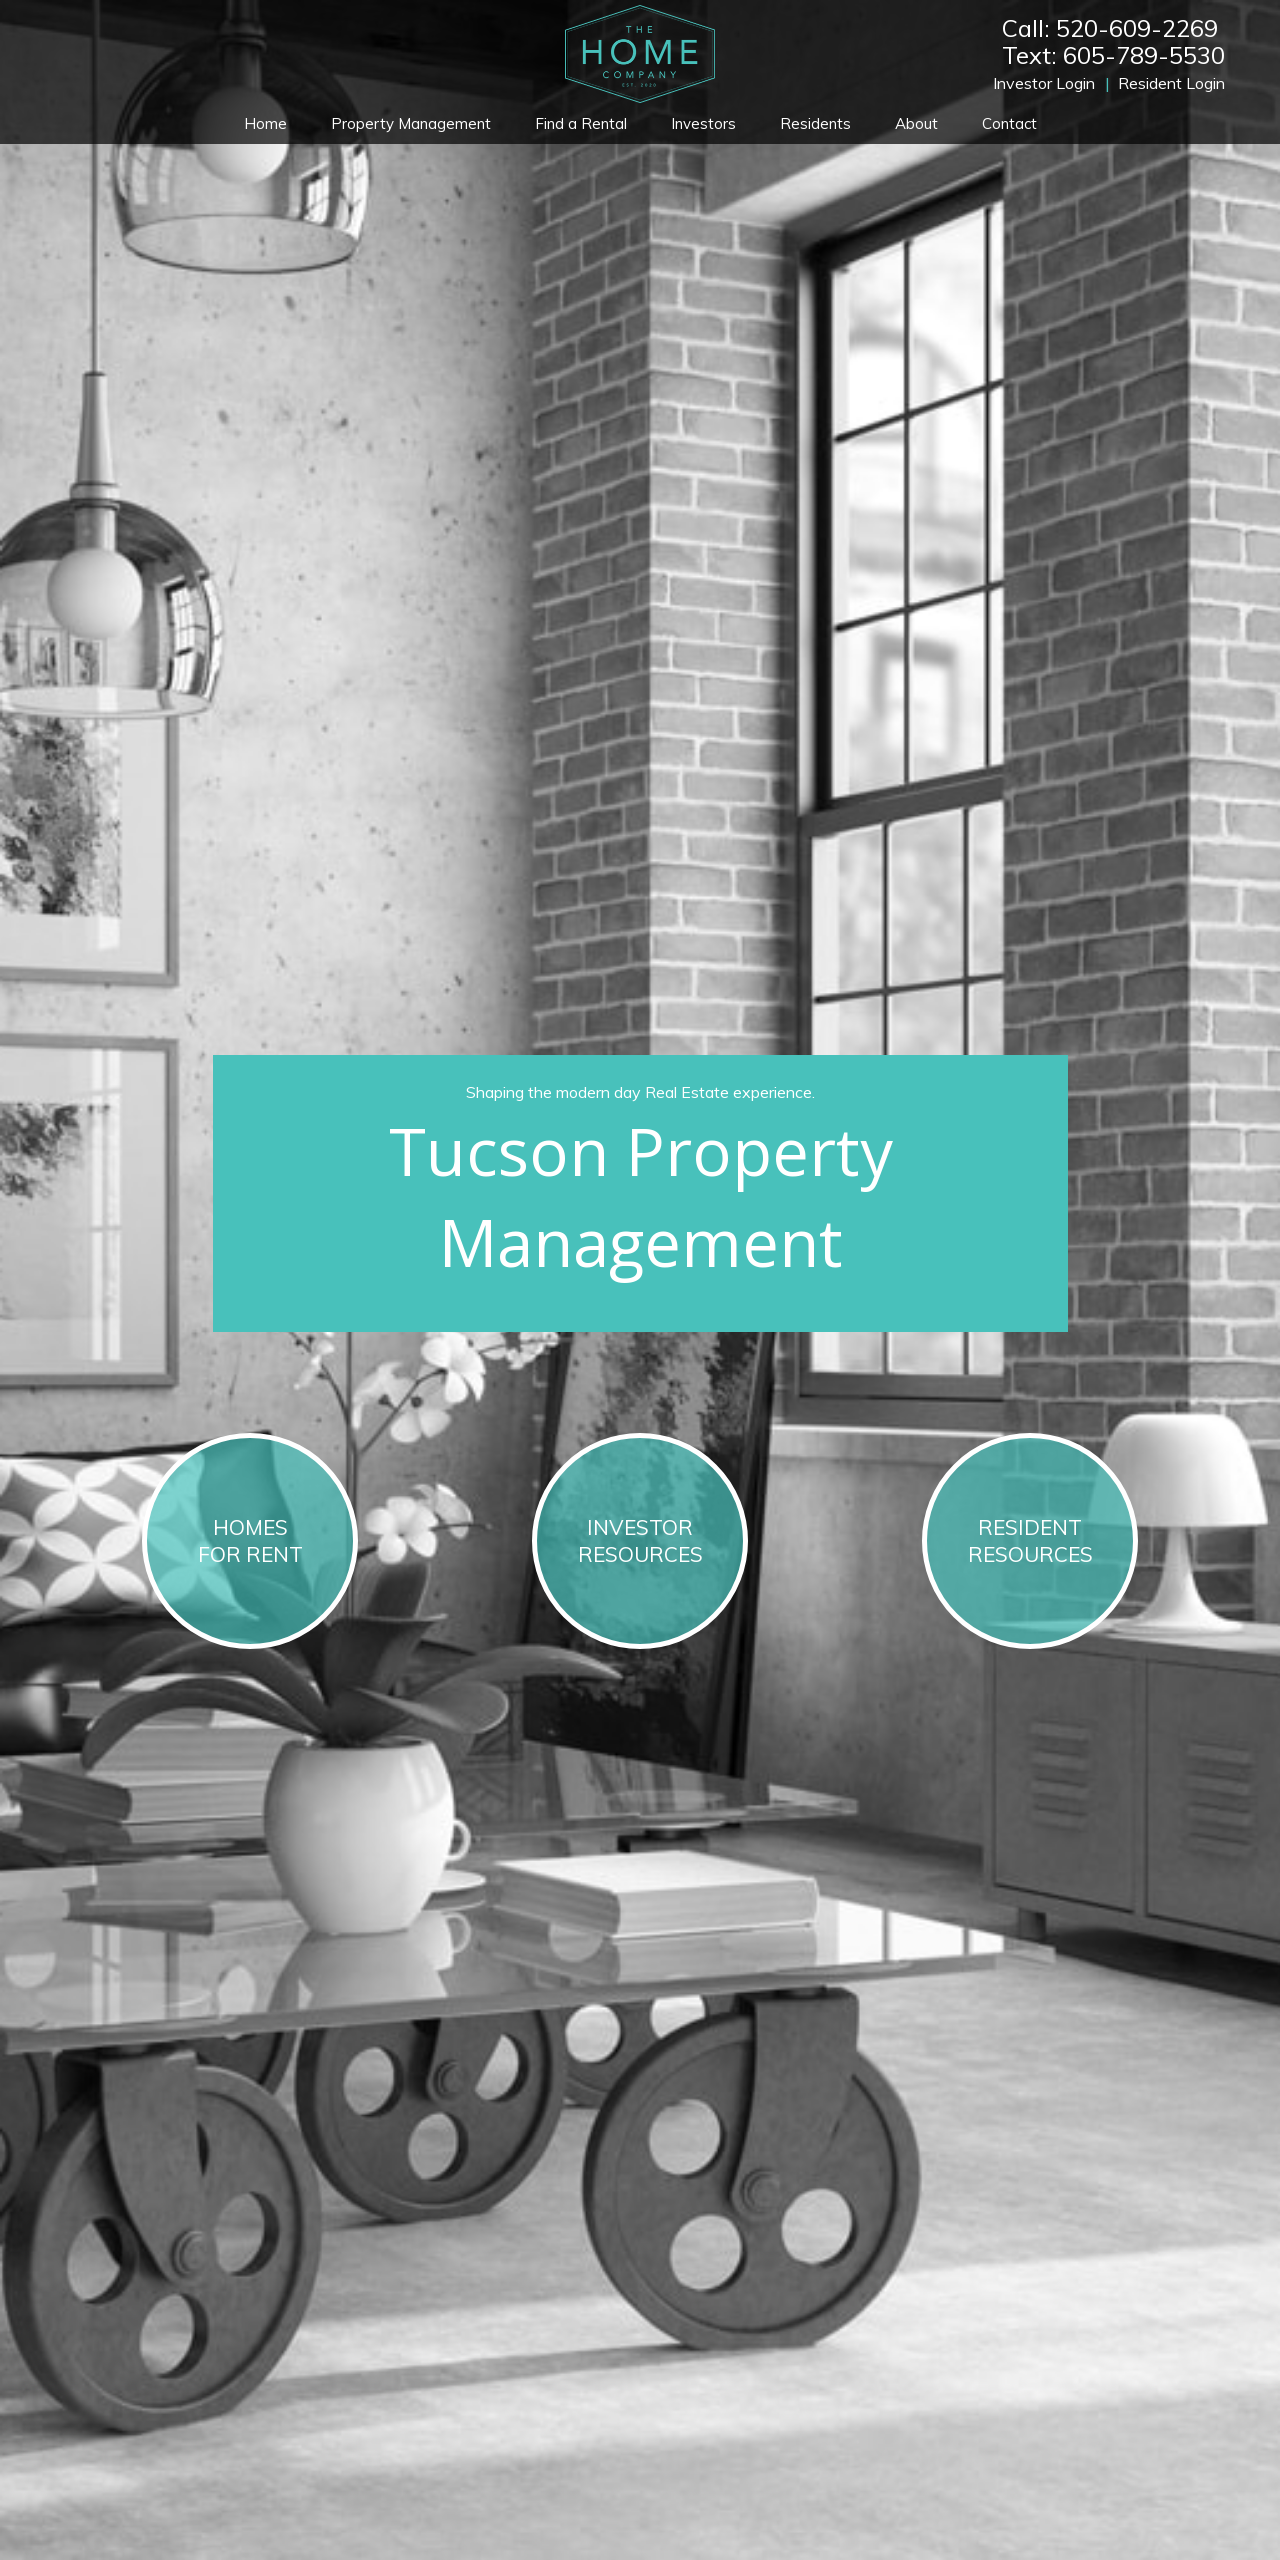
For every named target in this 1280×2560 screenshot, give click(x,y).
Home (265, 123)
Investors (703, 123)
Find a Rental (581, 123)
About (916, 123)
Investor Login (1044, 83)
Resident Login (1171, 83)
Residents (815, 123)
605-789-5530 (1144, 55)
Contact (1009, 123)
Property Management (411, 123)
